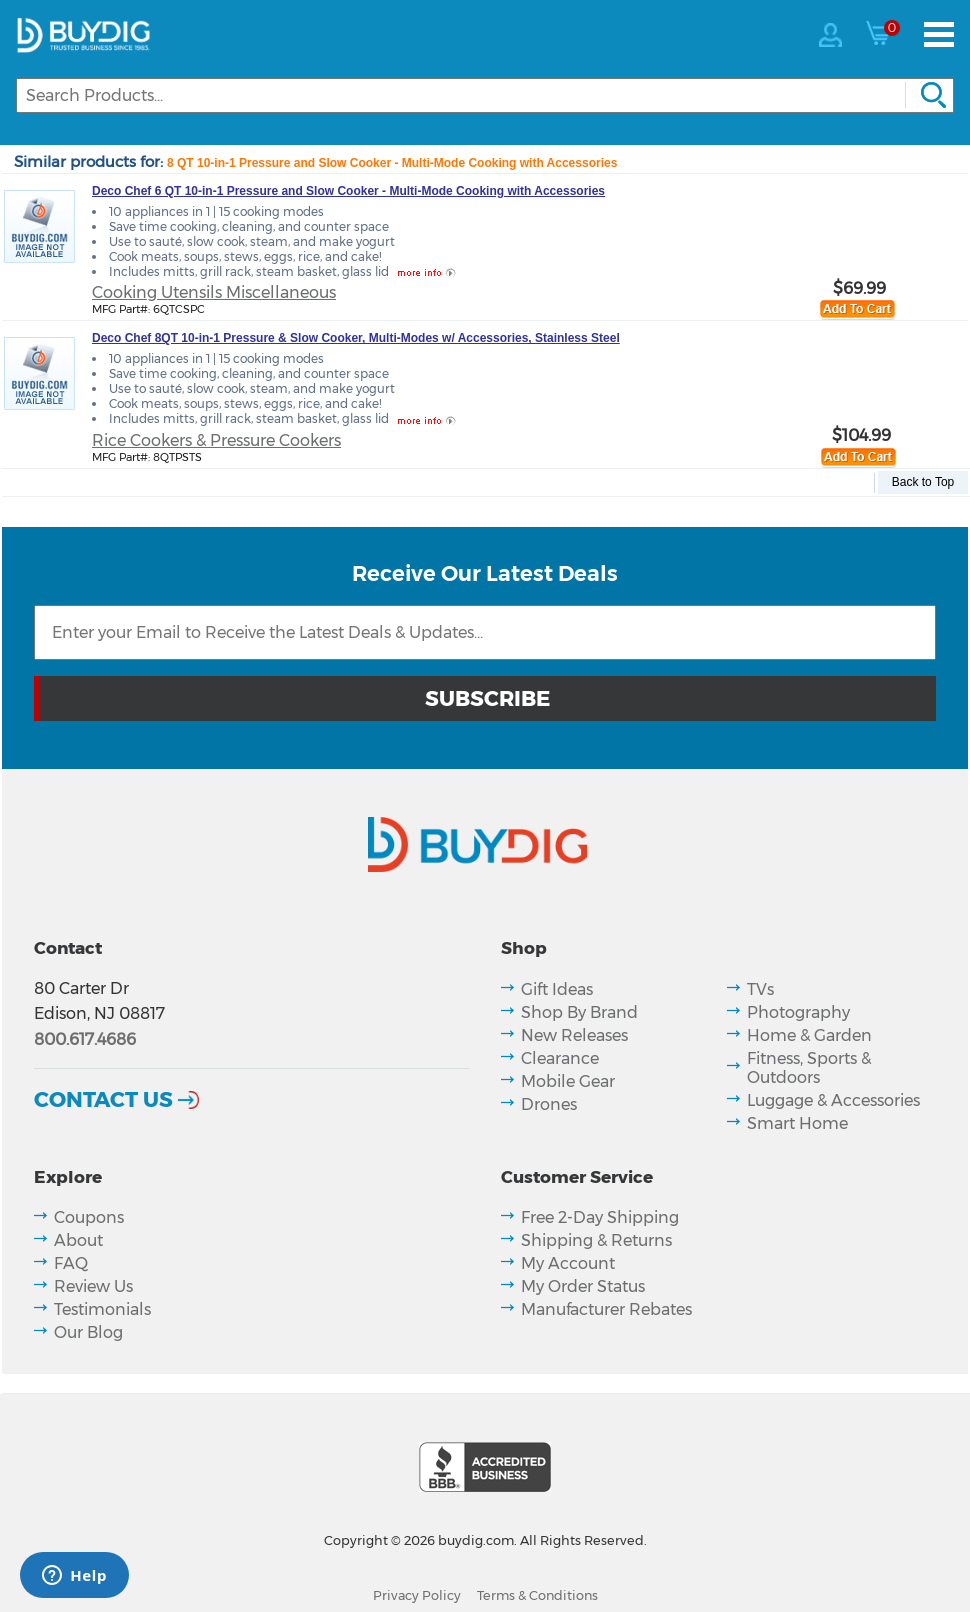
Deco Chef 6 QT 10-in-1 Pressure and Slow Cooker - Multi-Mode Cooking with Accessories (348, 191)
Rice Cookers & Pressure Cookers (216, 440)
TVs (760, 989)
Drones (549, 1104)
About (78, 1240)
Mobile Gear (568, 1081)
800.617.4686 (85, 1039)
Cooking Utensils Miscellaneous (214, 292)
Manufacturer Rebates (606, 1309)
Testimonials (102, 1309)
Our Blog (88, 1332)
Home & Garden (809, 1035)
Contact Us (103, 1099)
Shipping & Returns (596, 1240)
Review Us (93, 1286)
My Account (568, 1263)
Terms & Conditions (537, 1595)
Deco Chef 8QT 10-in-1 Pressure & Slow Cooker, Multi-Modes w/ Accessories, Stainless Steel (356, 338)
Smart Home (797, 1123)
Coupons (89, 1217)
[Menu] (939, 34)
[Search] (485, 95)
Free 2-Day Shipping (600, 1217)
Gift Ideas (557, 989)
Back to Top (923, 482)
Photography (798, 1012)
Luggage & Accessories (833, 1100)
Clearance (560, 1058)
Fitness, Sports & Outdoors (809, 1068)
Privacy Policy (417, 1595)
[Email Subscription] (485, 632)
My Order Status (583, 1286)
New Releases (574, 1035)
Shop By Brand (579, 1012)
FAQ (71, 1263)
